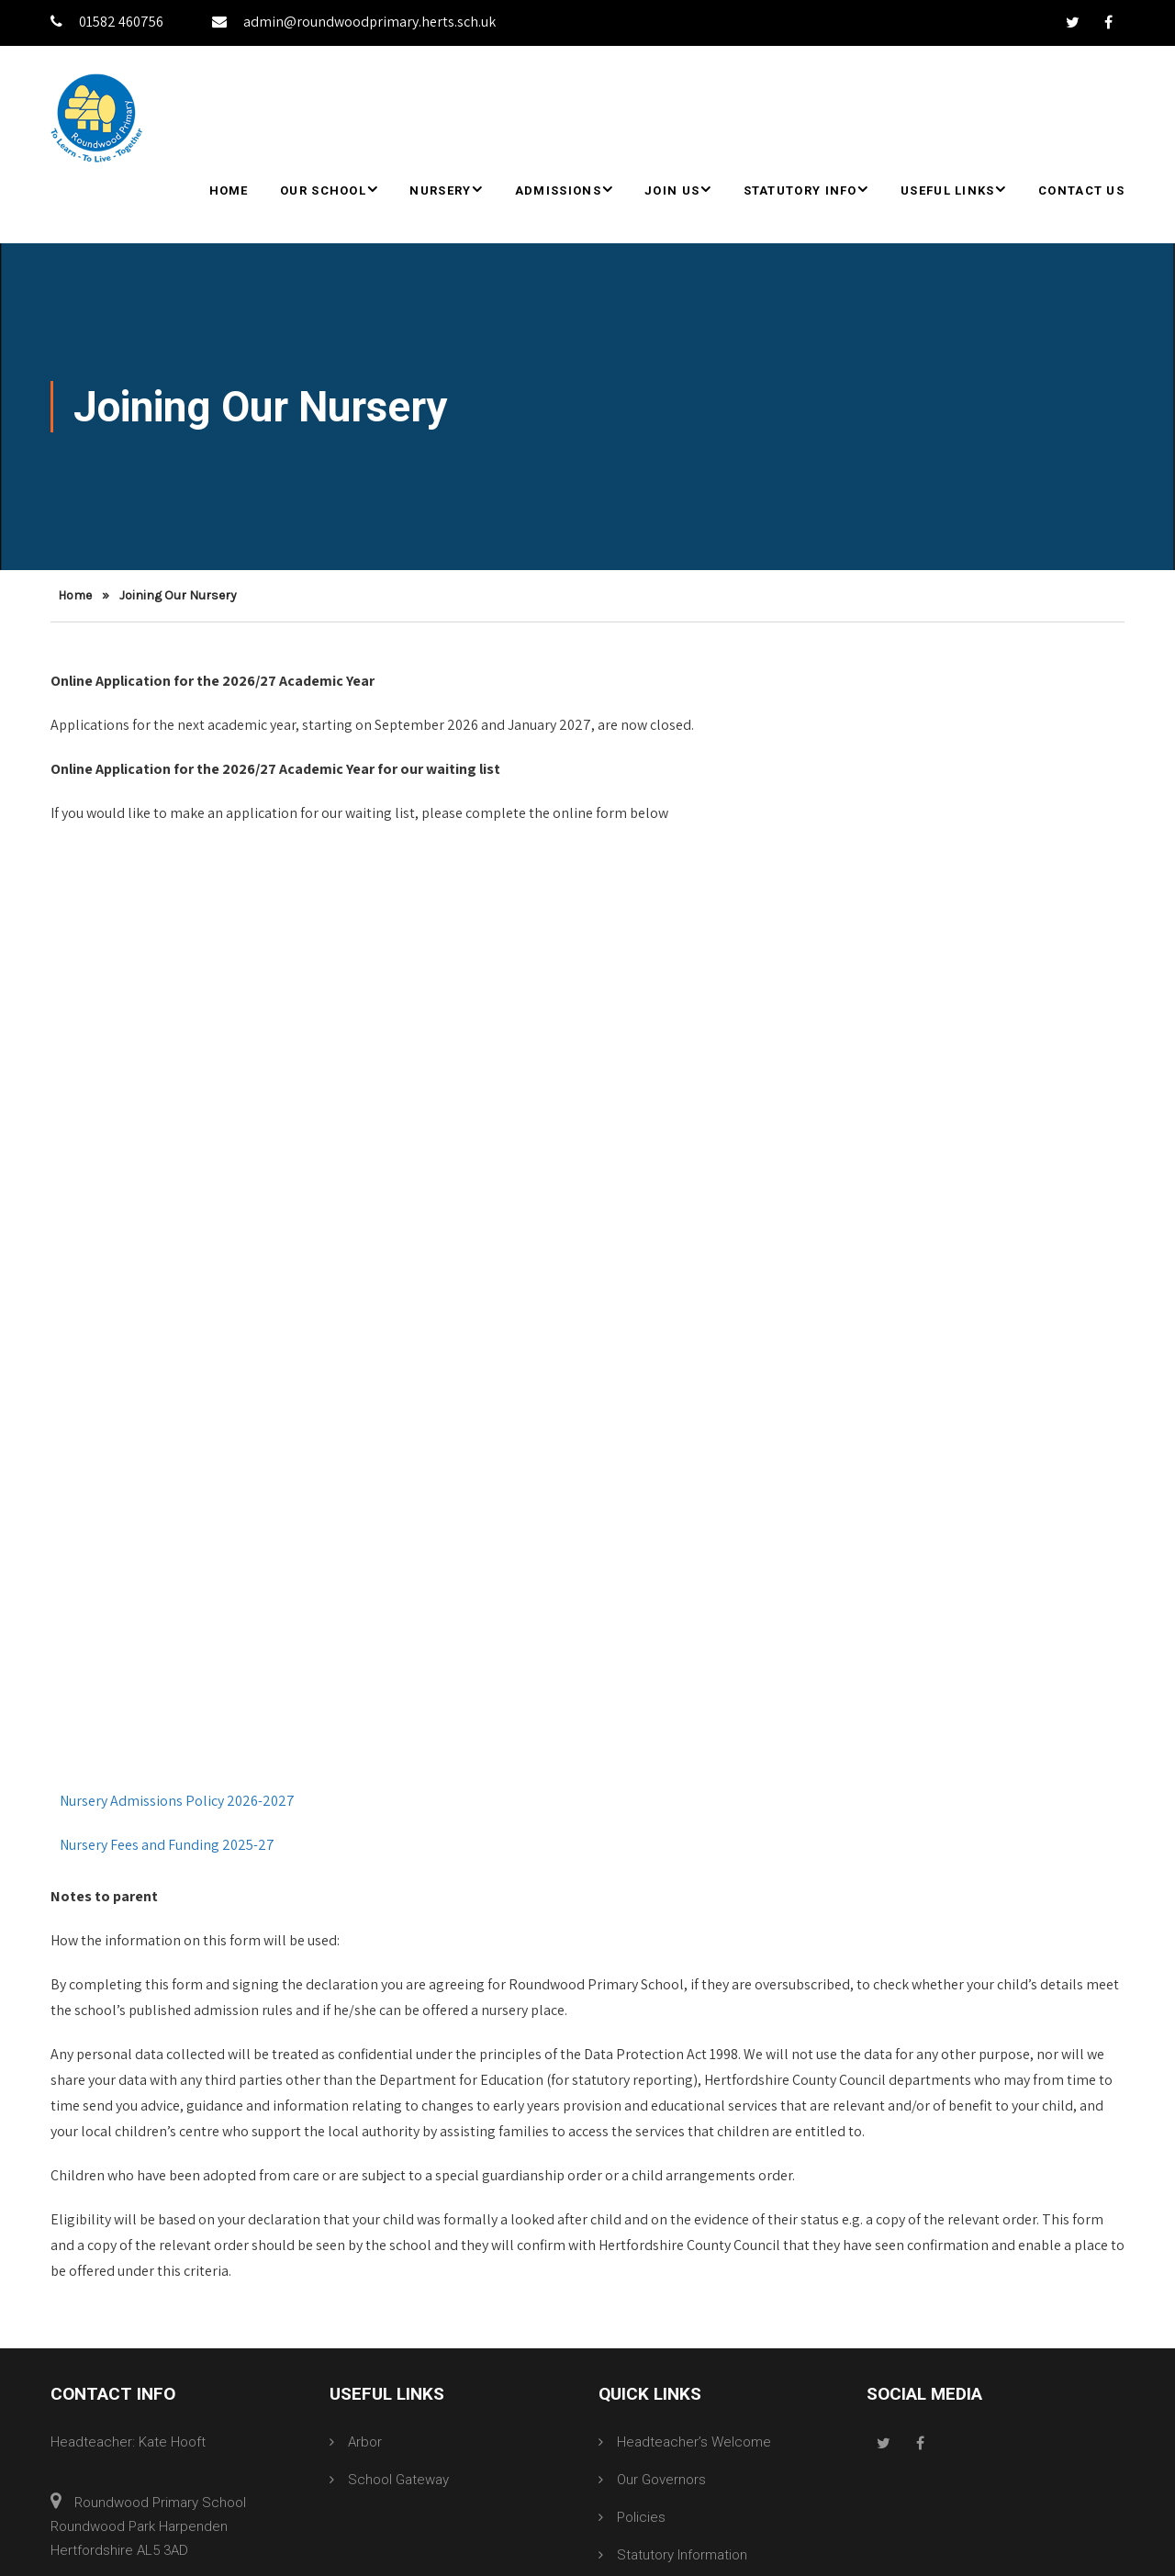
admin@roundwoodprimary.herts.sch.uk (354, 21)
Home (229, 190)
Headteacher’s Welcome (694, 2442)
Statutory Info (800, 190)
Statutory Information (682, 2555)
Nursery (440, 190)
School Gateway (398, 2479)
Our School (323, 190)
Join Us (671, 190)
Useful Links (948, 190)
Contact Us (1081, 190)
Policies (641, 2517)
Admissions (558, 190)
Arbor (365, 2442)
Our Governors (661, 2479)
